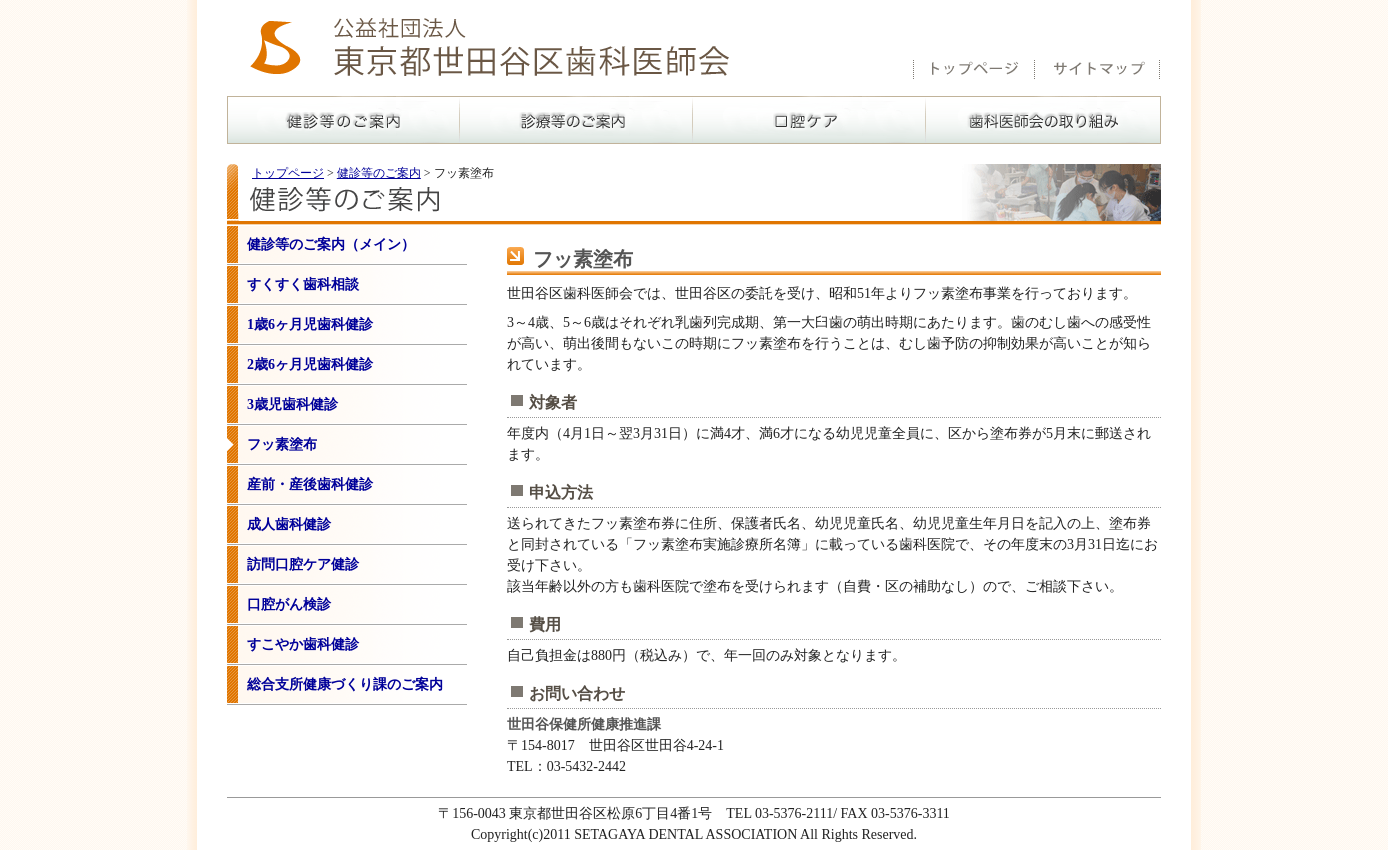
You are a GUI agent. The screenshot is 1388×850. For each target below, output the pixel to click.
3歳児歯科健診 (292, 404)
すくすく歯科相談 (303, 284)
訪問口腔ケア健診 (303, 564)
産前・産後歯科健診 (310, 484)
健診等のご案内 (379, 173)
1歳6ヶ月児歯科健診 (310, 324)
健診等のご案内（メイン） (331, 244)
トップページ (288, 173)
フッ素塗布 (282, 444)
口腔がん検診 (289, 604)
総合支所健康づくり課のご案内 (345, 684)
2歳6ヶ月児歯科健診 (310, 364)
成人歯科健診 (289, 524)
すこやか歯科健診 (303, 644)
